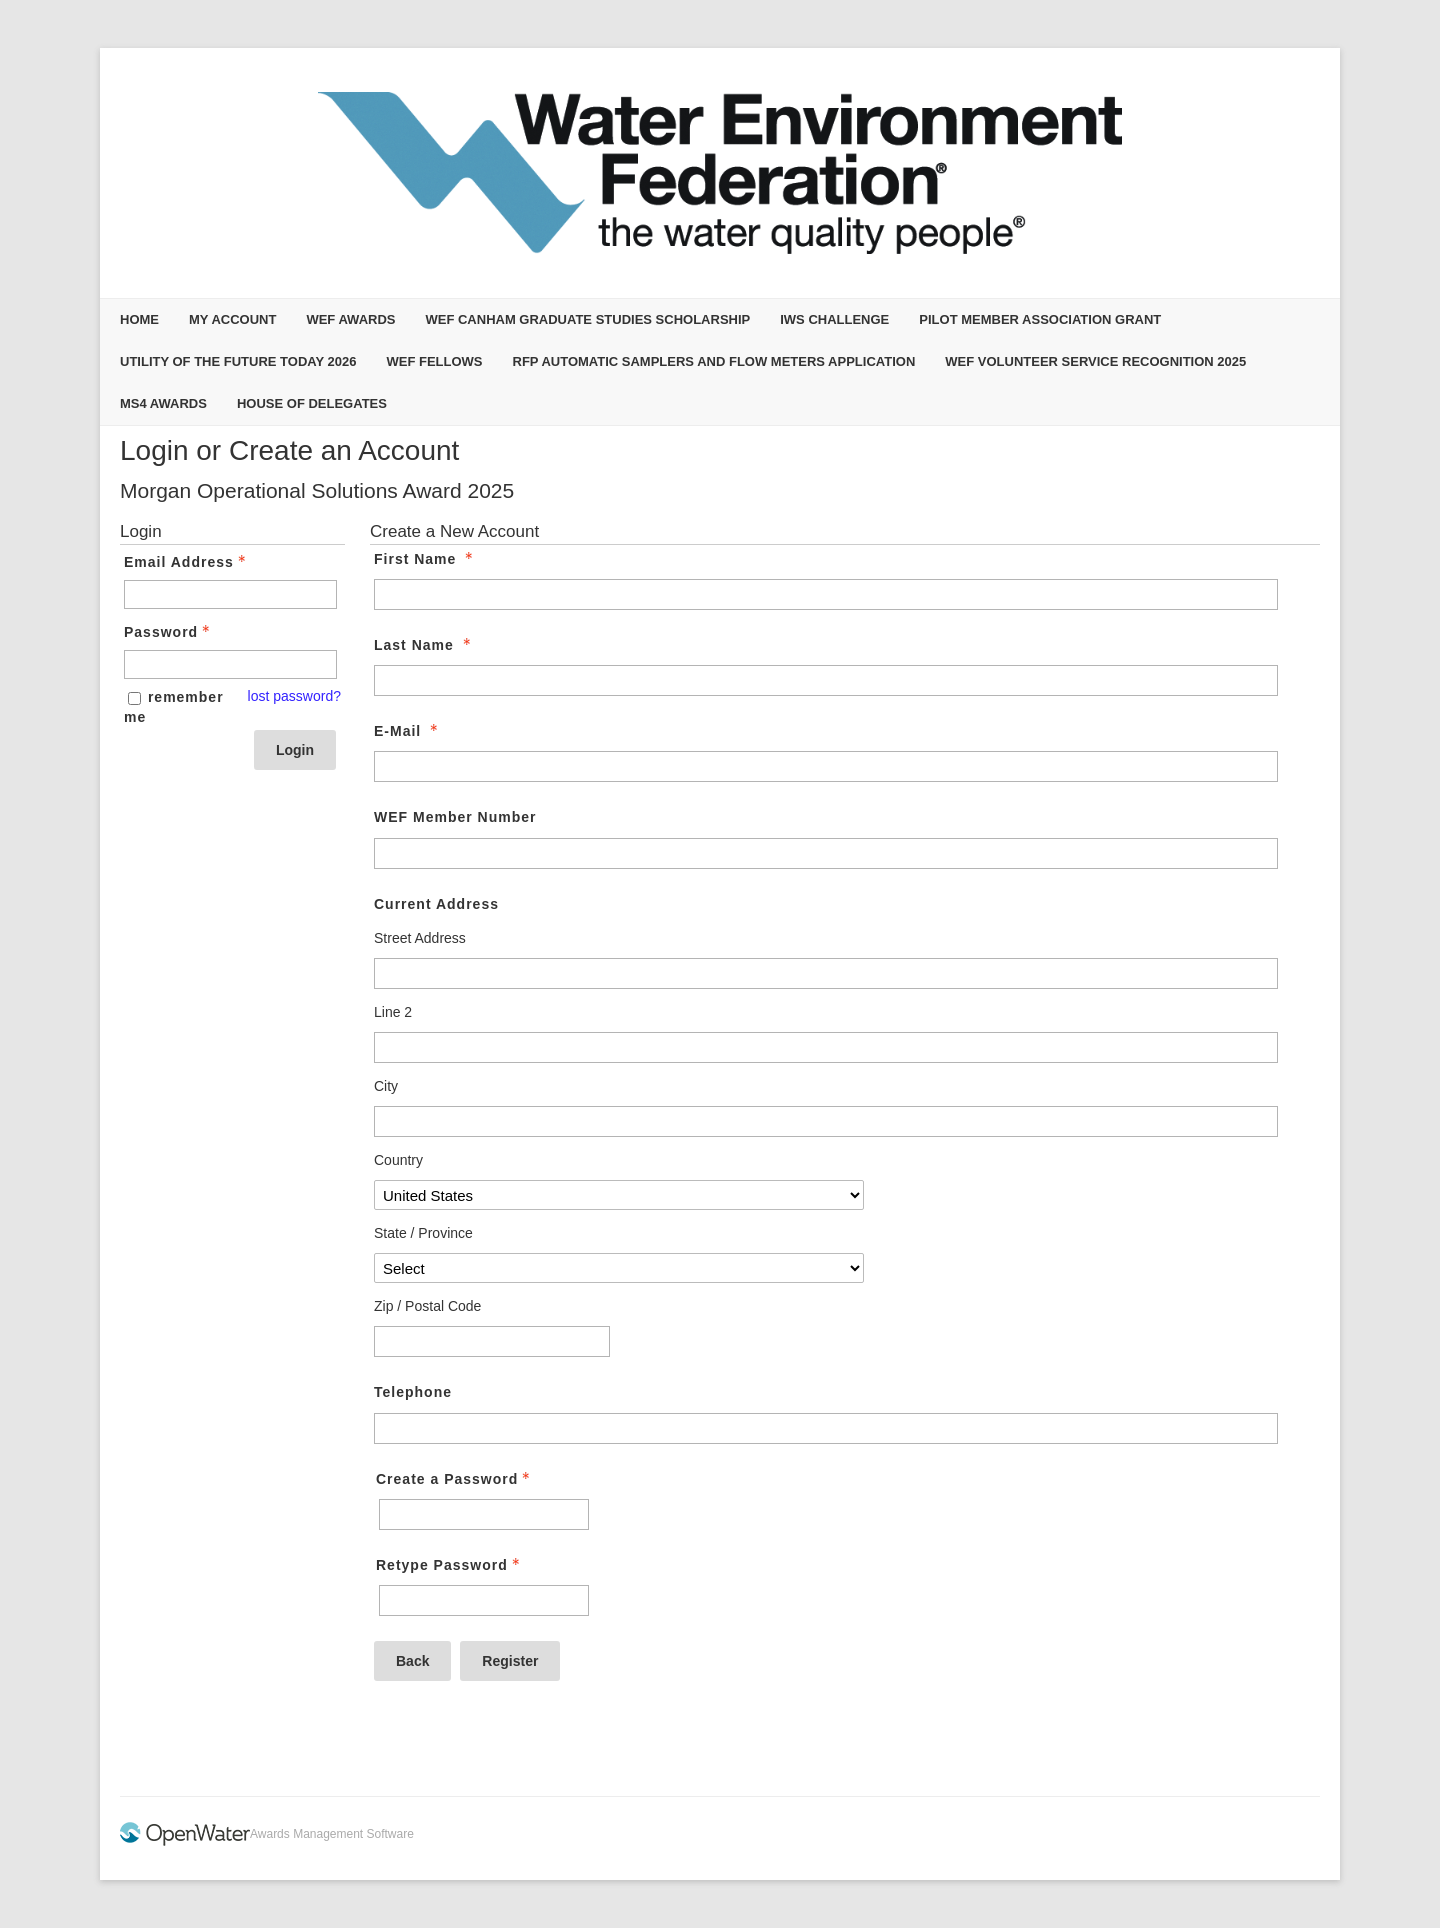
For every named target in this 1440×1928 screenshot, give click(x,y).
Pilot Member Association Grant (1040, 319)
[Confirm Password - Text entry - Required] (484, 1600)
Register (510, 1661)
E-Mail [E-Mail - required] (408, 731)
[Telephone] (826, 1428)
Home (139, 319)
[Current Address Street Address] (826, 973)
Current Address (436, 904)
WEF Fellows (434, 361)
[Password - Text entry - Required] (230, 664)
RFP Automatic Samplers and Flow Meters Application (714, 361)
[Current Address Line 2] (826, 1047)
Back (412, 1661)
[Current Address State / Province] (619, 1268)
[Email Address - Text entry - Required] (230, 594)
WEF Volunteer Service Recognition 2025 (1095, 361)
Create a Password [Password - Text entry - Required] (455, 1479)
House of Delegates (312, 403)
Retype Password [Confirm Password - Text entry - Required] (450, 1565)
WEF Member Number (455, 817)
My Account (232, 319)
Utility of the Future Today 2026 (238, 361)
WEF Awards (350, 319)
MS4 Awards (163, 403)
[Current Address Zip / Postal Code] (492, 1341)
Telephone (413, 1392)
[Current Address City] (826, 1121)
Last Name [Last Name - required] (424, 645)
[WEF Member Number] (826, 853)
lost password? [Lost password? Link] (294, 696)
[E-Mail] (826, 766)
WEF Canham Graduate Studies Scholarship (587, 319)
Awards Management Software (332, 1834)
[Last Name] (826, 680)
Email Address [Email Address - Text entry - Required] (187, 562)
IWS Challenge (834, 319)
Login (295, 750)
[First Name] (826, 594)
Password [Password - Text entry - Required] (169, 632)
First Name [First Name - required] (425, 559)
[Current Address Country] (619, 1195)
